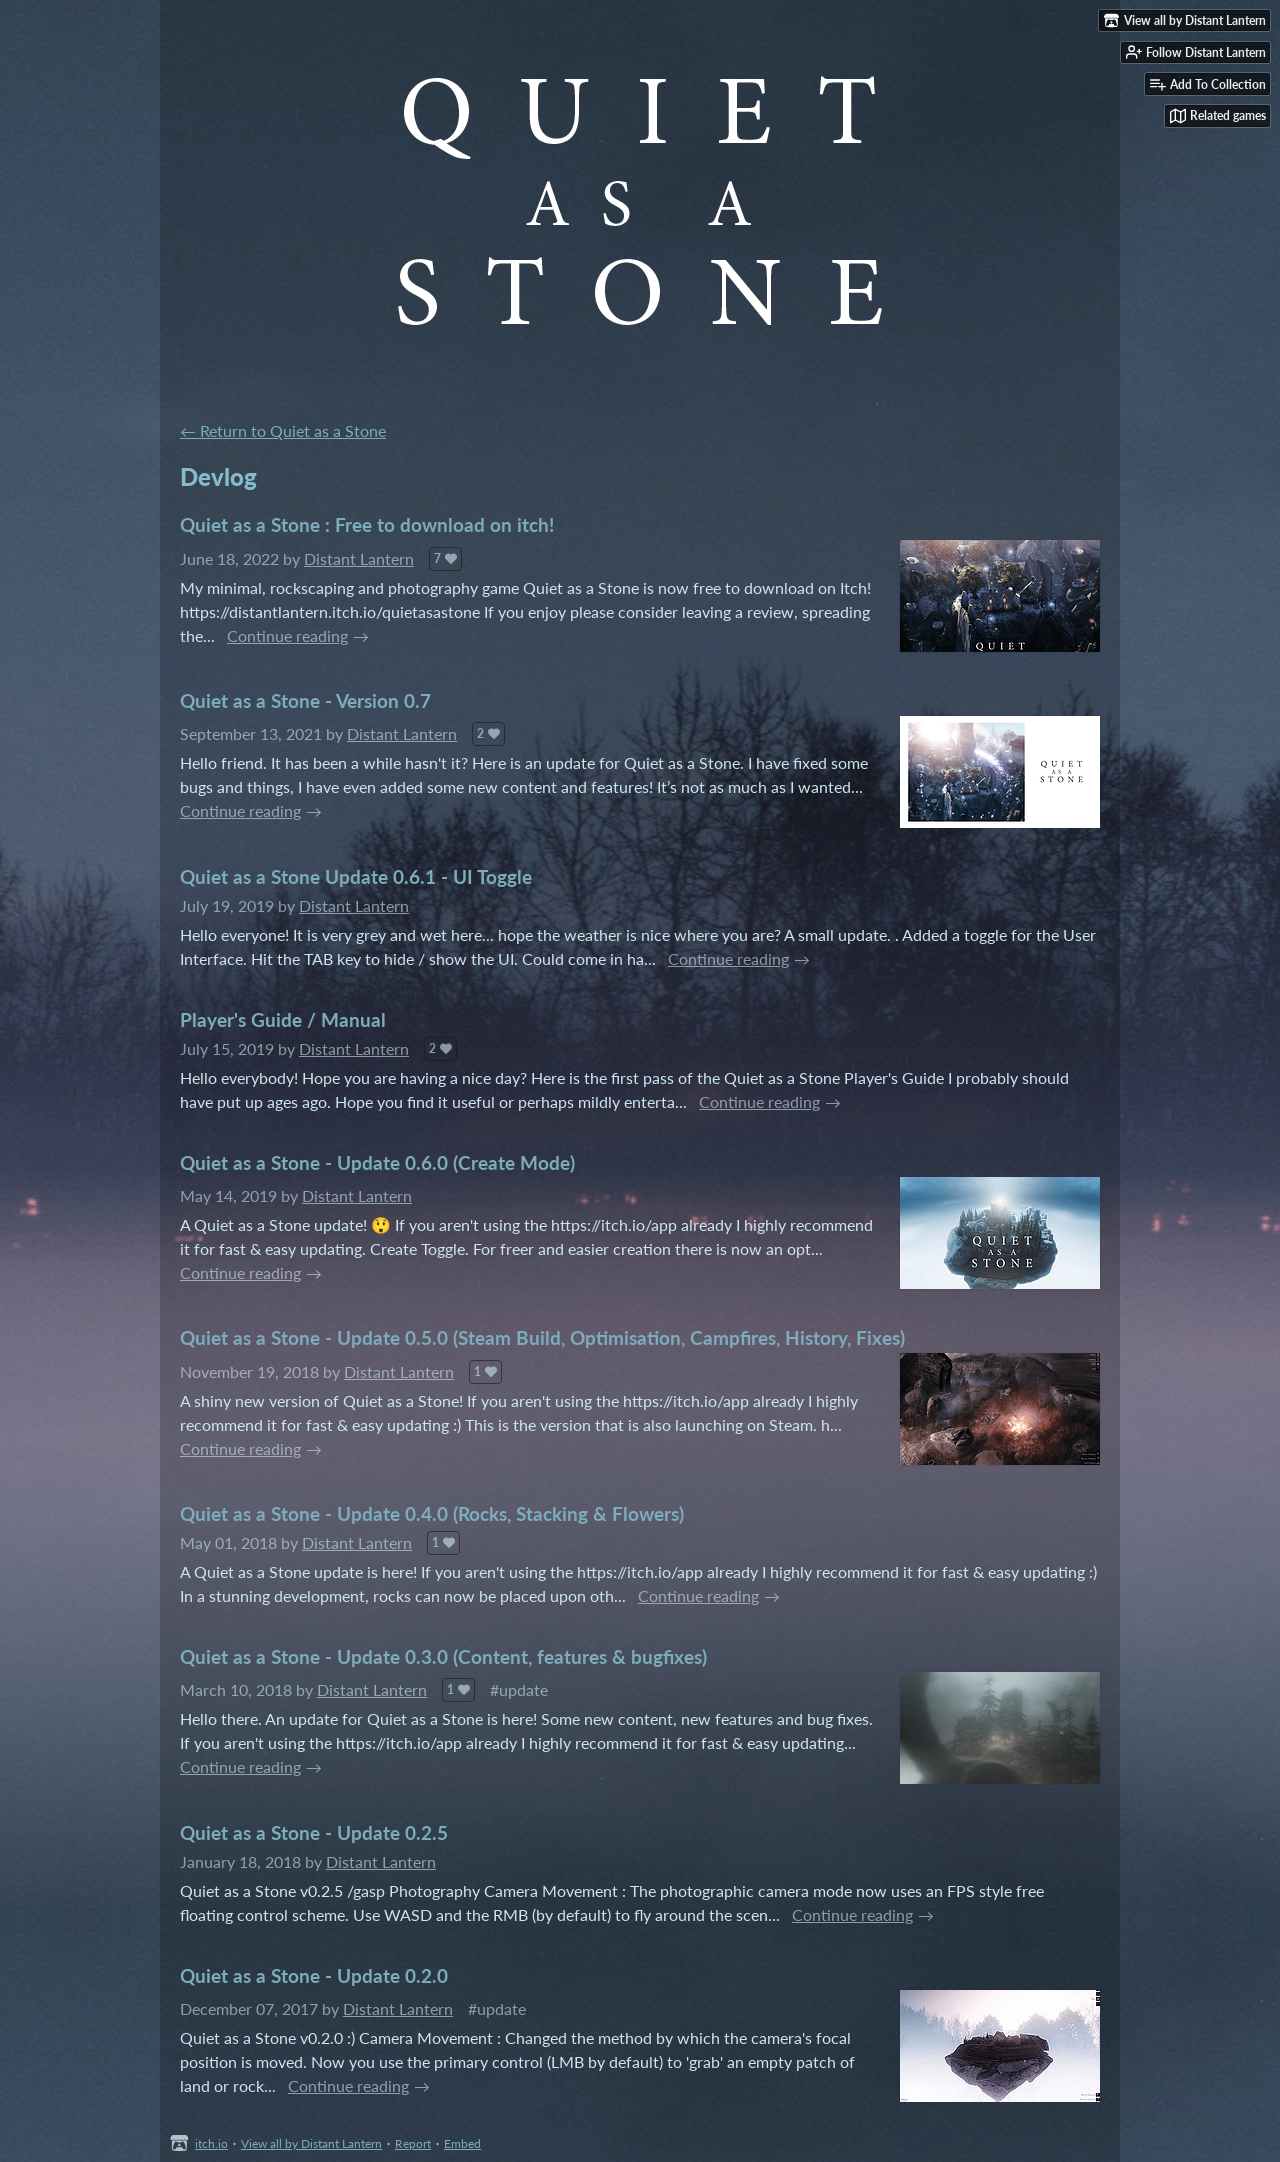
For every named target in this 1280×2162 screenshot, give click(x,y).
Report (413, 2143)
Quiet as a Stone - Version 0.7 (305, 700)
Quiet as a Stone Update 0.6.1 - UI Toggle (356, 876)
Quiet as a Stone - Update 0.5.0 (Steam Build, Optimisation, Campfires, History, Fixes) (542, 1337)
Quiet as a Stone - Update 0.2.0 (314, 1975)
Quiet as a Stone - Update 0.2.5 (314, 1832)
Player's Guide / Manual (283, 1019)
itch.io (211, 2143)
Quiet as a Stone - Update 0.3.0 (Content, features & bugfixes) (443, 1656)
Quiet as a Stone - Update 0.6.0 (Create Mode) (377, 1162)
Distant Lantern (359, 558)
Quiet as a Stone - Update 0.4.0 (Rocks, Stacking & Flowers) (432, 1513)
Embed (462, 2143)
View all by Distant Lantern (311, 2143)
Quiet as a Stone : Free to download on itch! (367, 524)
